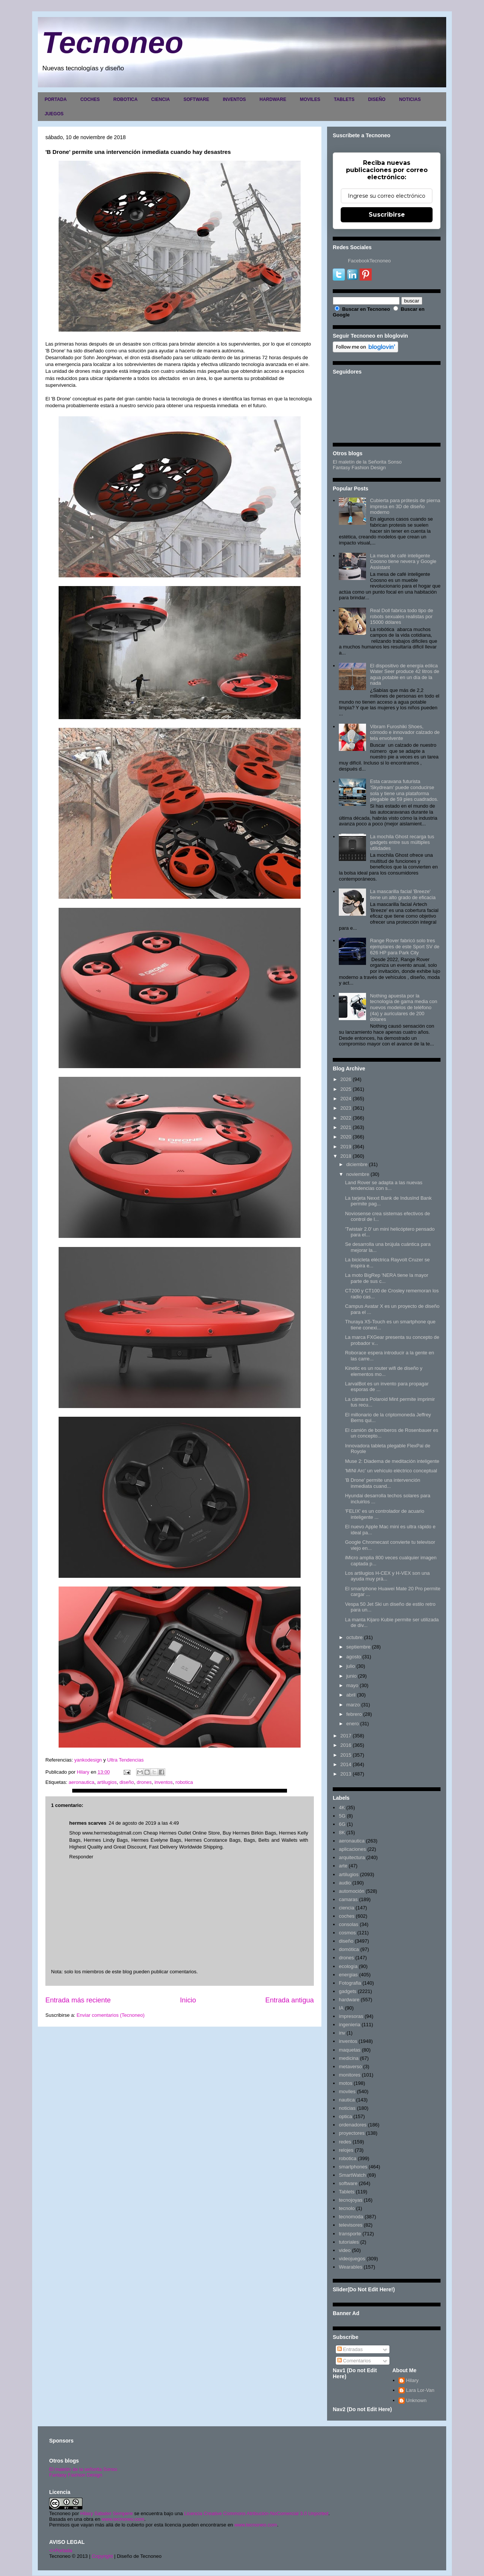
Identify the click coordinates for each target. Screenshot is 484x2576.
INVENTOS (234, 99)
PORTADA (56, 99)
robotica (184, 1782)
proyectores (352, 2133)
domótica (349, 1949)
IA (341, 2008)
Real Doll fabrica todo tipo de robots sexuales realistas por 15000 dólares (401, 616)
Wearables (350, 2267)
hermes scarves (87, 1823)
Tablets (346, 2191)
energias (348, 1974)
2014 (345, 1764)
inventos (163, 1782)
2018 (345, 1156)
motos (345, 2083)
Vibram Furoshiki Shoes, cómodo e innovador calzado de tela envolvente (404, 732)
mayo (352, 1685)
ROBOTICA (125, 99)
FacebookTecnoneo (369, 261)
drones (144, 1782)
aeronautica (81, 1782)
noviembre (357, 1174)
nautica (347, 2100)
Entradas (350, 2349)
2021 (345, 1127)
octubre (354, 1637)
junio (351, 1676)
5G (342, 1816)
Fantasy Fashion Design (359, 467)
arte (343, 1866)
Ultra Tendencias (126, 1760)
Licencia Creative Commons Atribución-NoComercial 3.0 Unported (256, 2513)
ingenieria (349, 2024)
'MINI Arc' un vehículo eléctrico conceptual (391, 1470)
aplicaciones (352, 1849)
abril (351, 1695)
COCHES (89, 99)
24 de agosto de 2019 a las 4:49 (144, 1823)
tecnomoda (351, 2216)
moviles (347, 2091)
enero (352, 1723)
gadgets (347, 1991)
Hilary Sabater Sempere (106, 2513)
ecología (348, 1966)
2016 (345, 1745)
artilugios (107, 1782)
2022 (345, 1118)
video (345, 2250)
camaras (348, 1899)
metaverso (350, 2066)
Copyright (102, 2556)
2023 (345, 1108)
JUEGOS (54, 113)
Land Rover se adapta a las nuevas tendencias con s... (383, 1185)
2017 (345, 1736)
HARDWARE (272, 99)
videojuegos (352, 2258)
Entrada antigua (289, 2000)
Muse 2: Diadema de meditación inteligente (392, 1461)
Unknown (416, 2400)
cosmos (347, 1932)
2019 (345, 1146)
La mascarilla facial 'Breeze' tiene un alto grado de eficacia (402, 894)
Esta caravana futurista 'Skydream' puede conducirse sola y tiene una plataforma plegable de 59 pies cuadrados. (404, 790)
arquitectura (352, 1857)
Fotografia (350, 1983)
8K (342, 1832)
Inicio (188, 2000)
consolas (348, 1924)
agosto (353, 1656)
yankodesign (88, 1760)
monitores (349, 2075)
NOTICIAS (409, 99)
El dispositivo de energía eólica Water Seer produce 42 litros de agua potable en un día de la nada (404, 674)
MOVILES (310, 99)
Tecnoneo (112, 42)
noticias (347, 2108)
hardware (349, 1999)
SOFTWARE (196, 99)
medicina (348, 2058)
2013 (345, 1774)
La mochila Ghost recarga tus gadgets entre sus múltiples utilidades (402, 842)
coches (346, 1916)
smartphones (353, 2167)
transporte (350, 2233)
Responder (81, 1856)
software (348, 2183)
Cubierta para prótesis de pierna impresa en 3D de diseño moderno (405, 506)
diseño (126, 1782)
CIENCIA (160, 99)
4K (342, 1807)
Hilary (412, 2380)
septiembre (358, 1647)
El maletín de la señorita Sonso (83, 2469)
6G (342, 1824)
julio (350, 1666)
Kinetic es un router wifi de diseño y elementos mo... (383, 1371)
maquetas (349, 2050)
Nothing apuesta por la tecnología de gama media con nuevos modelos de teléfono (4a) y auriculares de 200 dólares (403, 1007)
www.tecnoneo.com (123, 2519)
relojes (346, 2150)
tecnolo (347, 2208)
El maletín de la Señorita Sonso (367, 462)
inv (342, 2033)
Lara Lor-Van (420, 2390)
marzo (353, 1705)
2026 (345, 1079)
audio (345, 1883)
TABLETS (344, 99)
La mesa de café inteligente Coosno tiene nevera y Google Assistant (403, 561)
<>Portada (60, 2550)
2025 (345, 1089)
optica (345, 2116)
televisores (350, 2225)
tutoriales (349, 2242)
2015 (345, 1755)
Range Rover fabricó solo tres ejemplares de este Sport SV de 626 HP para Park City (404, 946)
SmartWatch (352, 2175)
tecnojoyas (350, 2200)
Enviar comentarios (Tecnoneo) (110, 2015)
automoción (351, 1891)
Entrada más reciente (78, 2000)
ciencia (346, 1908)
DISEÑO (376, 99)
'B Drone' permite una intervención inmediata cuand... (382, 1483)
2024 (345, 1098)
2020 (345, 1137)
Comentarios (354, 2361)
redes (345, 2142)
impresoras (351, 2016)
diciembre (357, 1164)
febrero (354, 1714)
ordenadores (352, 2125)
